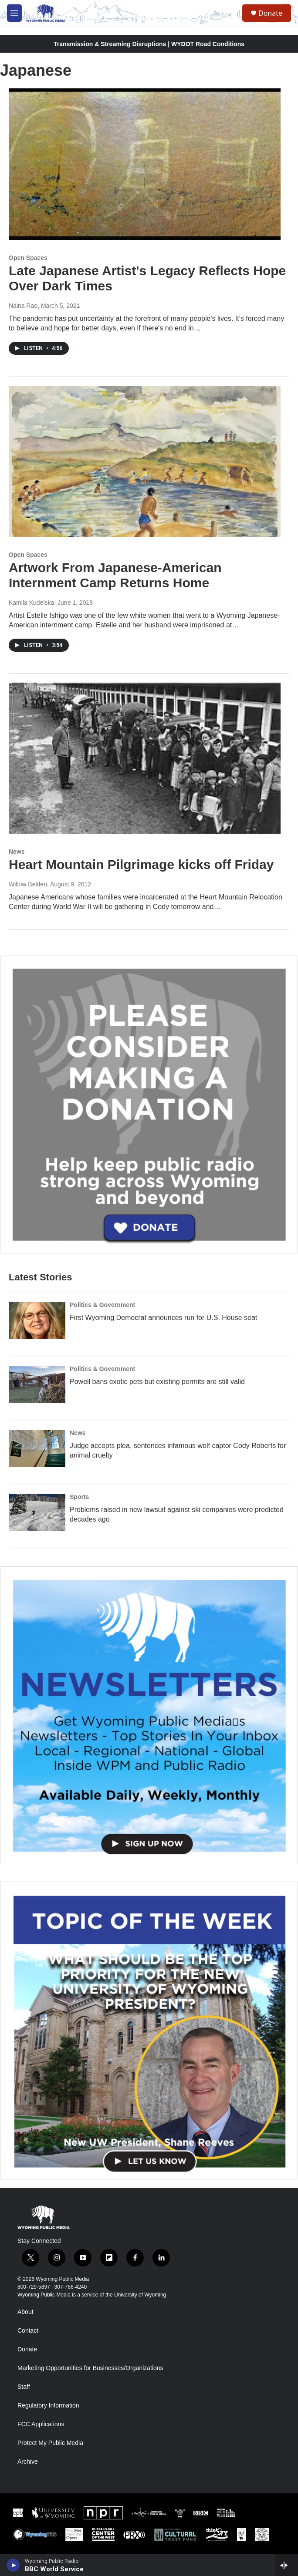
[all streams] (286, 2565)
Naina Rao (23, 305)
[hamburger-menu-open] (14, 13)
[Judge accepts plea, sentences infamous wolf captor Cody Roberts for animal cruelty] (37, 1448)
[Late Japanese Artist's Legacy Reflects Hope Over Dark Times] (145, 164)
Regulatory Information (48, 2405)
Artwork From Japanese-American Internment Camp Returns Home (115, 575)
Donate (270, 13)
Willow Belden (28, 884)
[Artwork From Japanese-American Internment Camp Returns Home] (145, 461)
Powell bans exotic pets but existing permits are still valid (157, 1381)
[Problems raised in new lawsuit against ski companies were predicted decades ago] (37, 1512)
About (25, 2312)
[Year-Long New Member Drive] (149, 1104)
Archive (27, 2461)
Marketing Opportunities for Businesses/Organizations (90, 2368)
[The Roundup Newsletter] (149, 1715)
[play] (13, 2565)
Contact (27, 2330)
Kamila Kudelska (31, 602)
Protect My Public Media (50, 2443)
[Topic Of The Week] (149, 2030)
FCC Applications (40, 2424)
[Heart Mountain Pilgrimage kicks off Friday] (145, 758)
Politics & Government (102, 1304)
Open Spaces (28, 257)
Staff (23, 2387)
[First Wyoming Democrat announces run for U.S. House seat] (37, 1320)
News (17, 851)
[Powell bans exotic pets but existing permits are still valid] (37, 1384)
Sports (79, 1496)
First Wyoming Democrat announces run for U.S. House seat (163, 1317)
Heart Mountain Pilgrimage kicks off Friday (141, 864)
